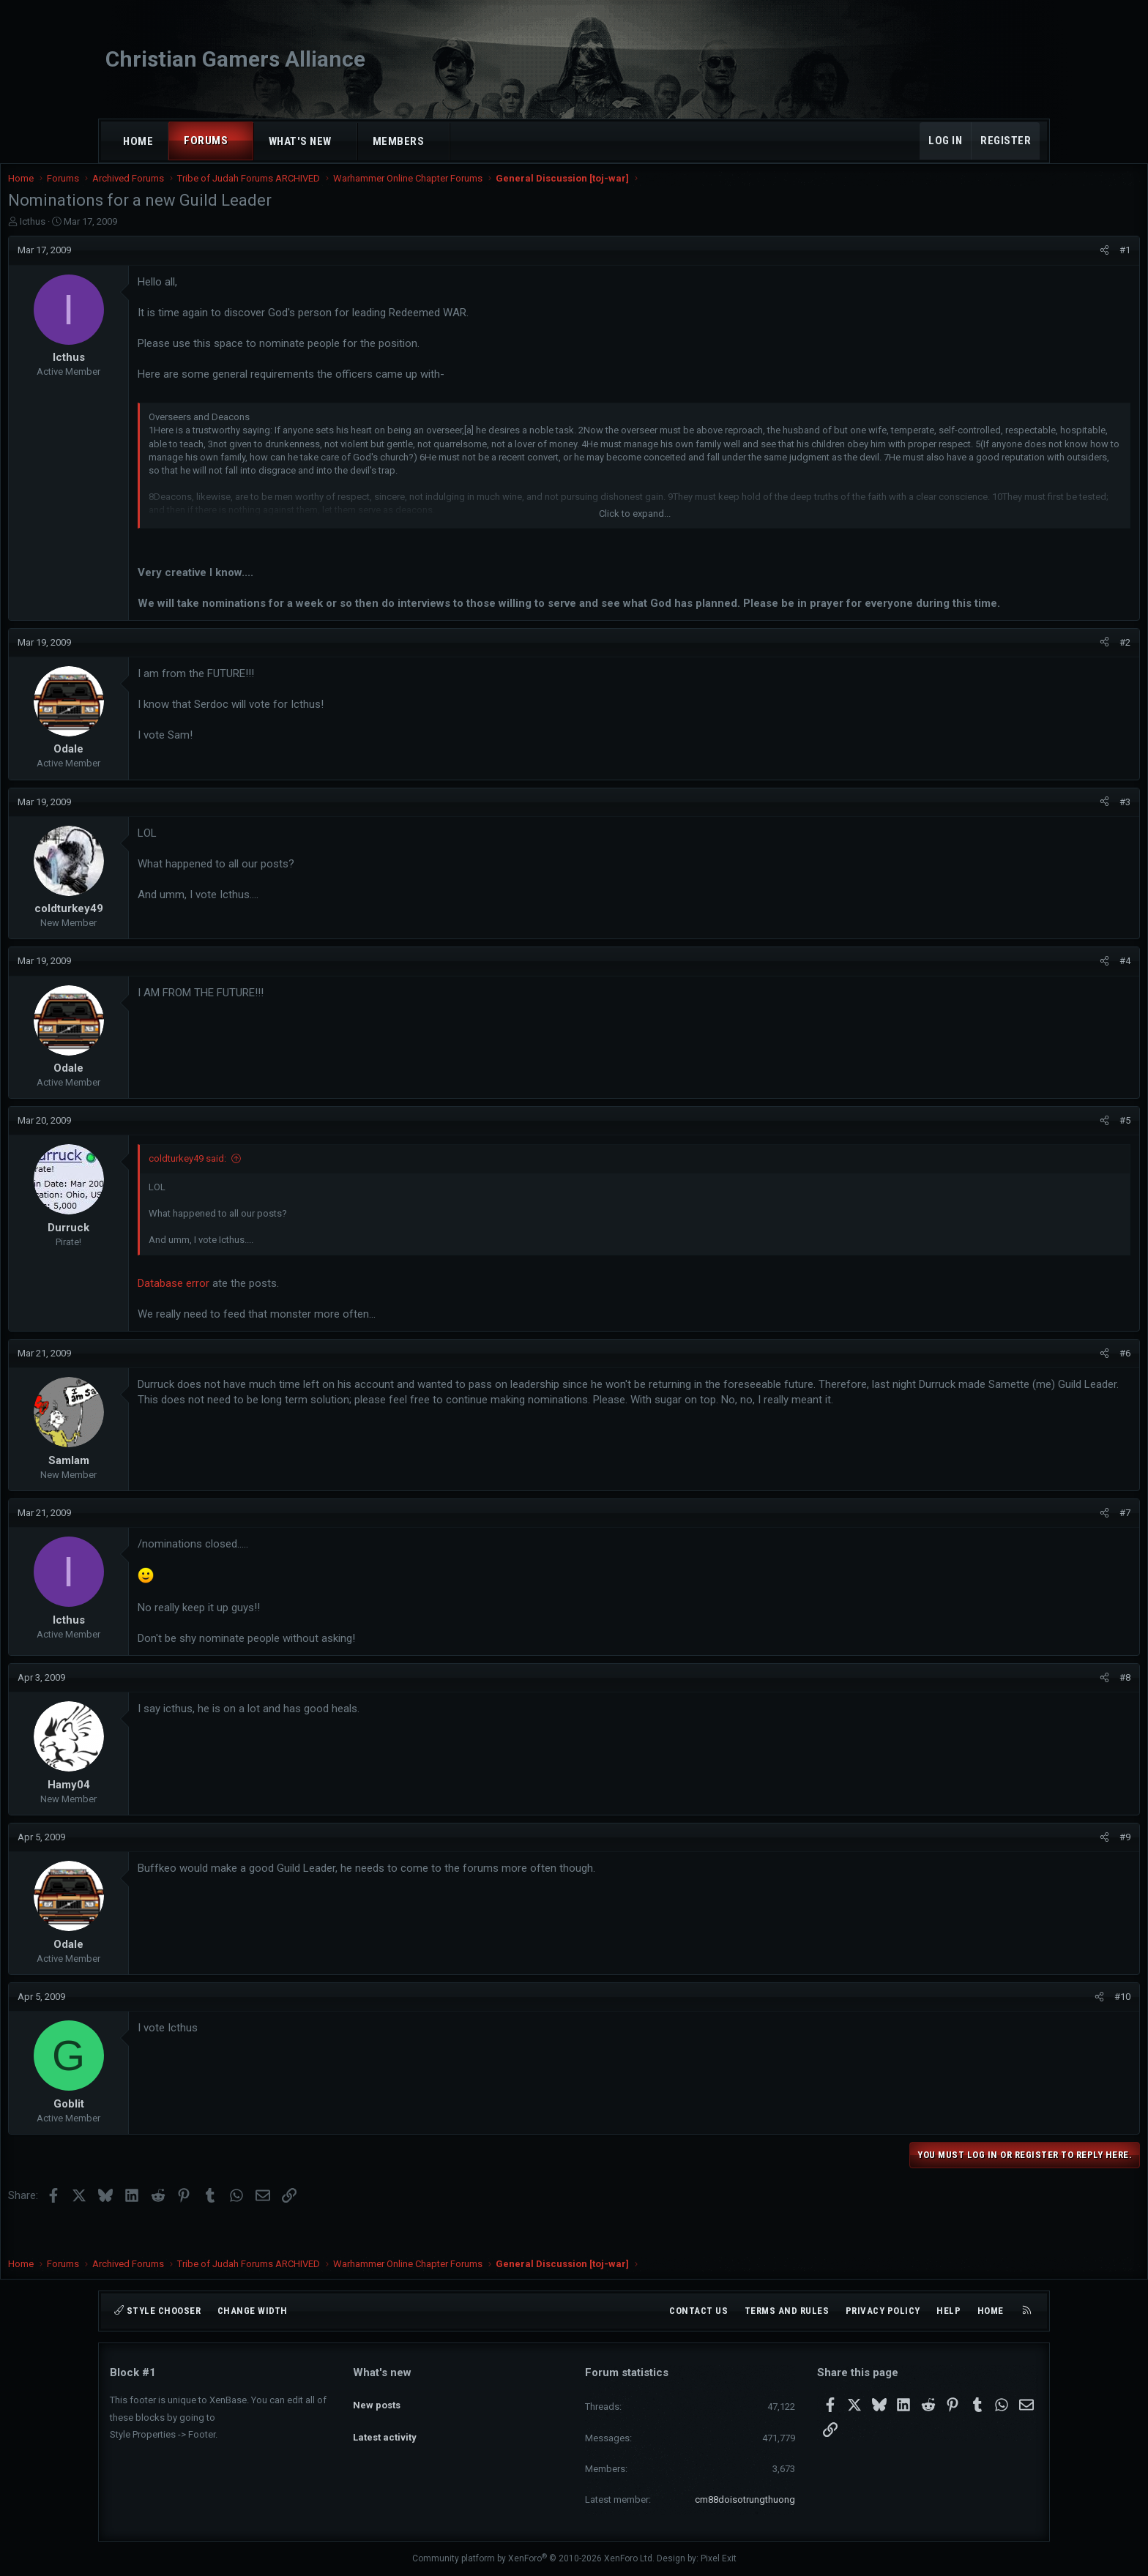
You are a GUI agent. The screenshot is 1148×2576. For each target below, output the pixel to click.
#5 (1023, 1150)
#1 (1023, 264)
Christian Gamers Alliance (235, 59)
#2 (1023, 672)
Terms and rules (787, 2310)
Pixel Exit (719, 2558)
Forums (206, 140)
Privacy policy (883, 2310)
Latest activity (385, 2424)
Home (138, 141)
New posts (376, 2397)
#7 (1023, 1542)
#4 (1023, 990)
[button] (241, 141)
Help (948, 2310)
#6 (1023, 1383)
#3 (1023, 831)
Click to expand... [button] (635, 528)
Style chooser (157, 2310)
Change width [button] (252, 2310)
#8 (1023, 1707)
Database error (275, 1313)
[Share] (1003, 265)
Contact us (698, 2310)
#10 (1021, 2026)
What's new (300, 141)
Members (399, 141)
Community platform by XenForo (533, 2558)
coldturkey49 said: (289, 1188)
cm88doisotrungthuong (745, 2499)
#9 (1023, 1867)
